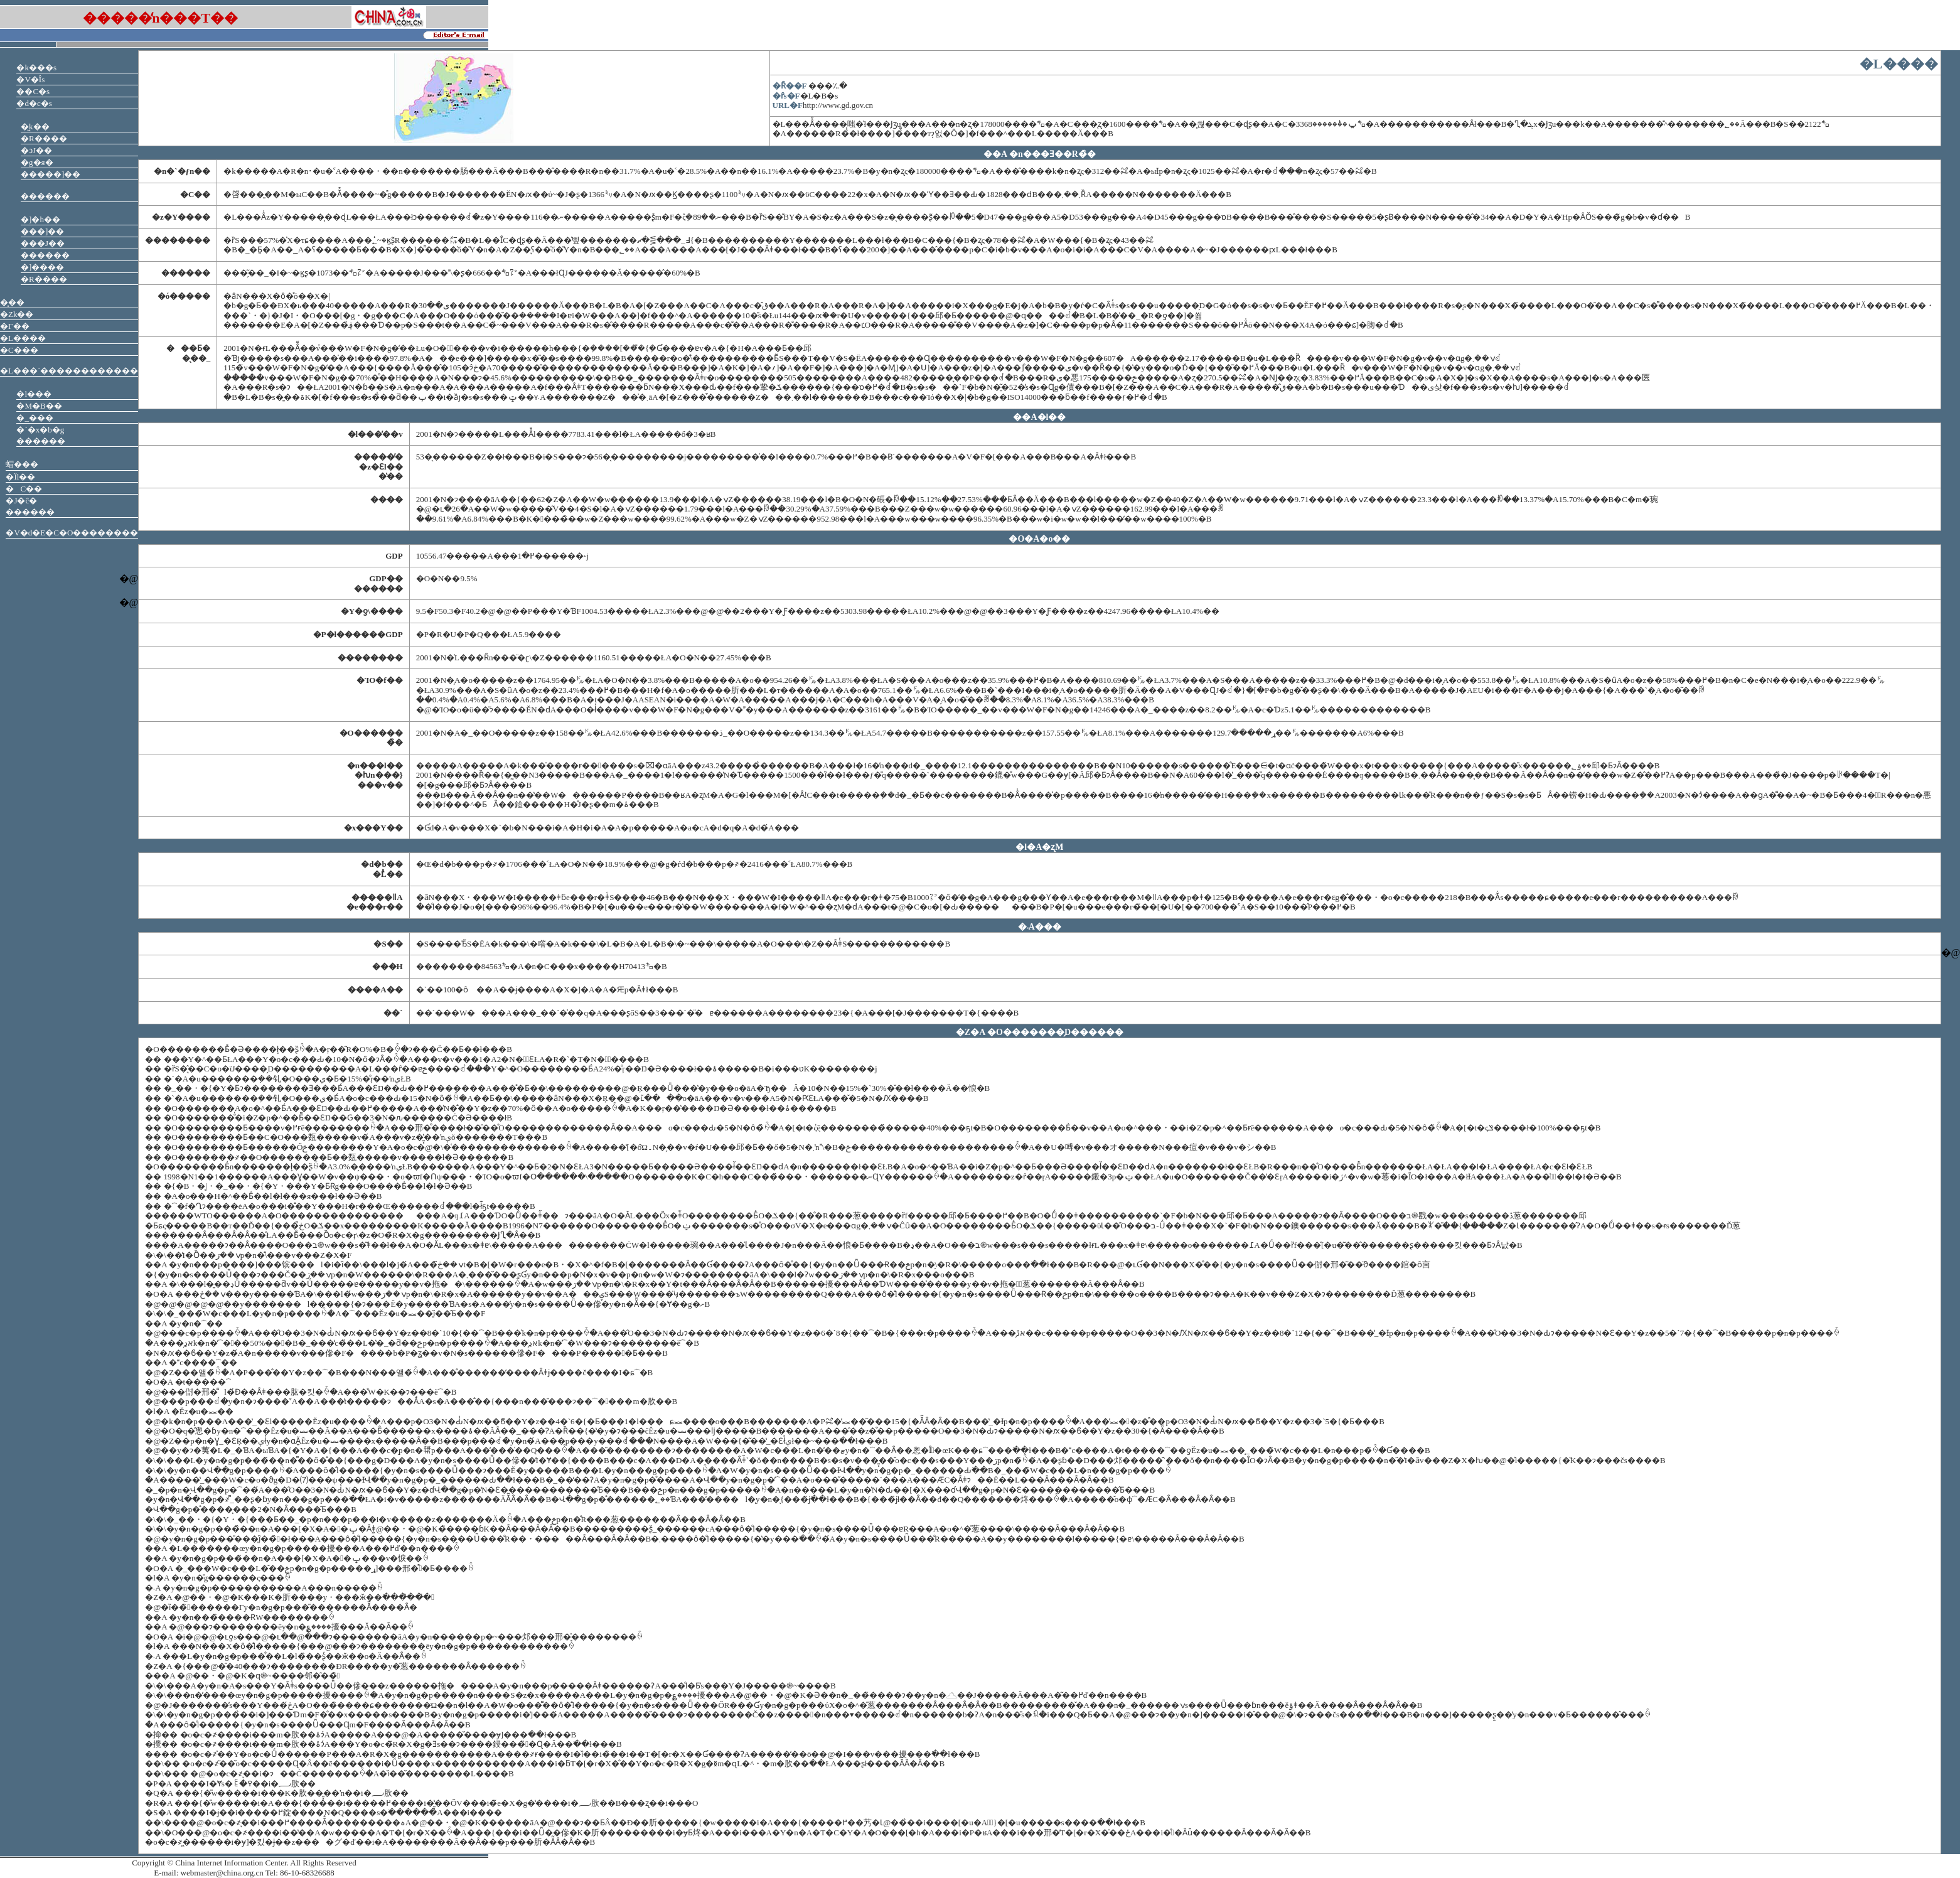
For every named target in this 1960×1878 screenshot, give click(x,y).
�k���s (36, 67)
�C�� (24, 488)
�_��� (34, 417)
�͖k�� (35, 126)
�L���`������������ (69, 370)
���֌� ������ (45, 196)
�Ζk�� (16, 314)
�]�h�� (40, 219)
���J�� (43, 243)
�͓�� (12, 302)
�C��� (19, 350)
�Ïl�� (20, 476)
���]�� (42, 231)
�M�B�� (39, 405)
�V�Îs (30, 79)
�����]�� (50, 174)
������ (45, 255)
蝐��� (22, 464)
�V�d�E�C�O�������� (72, 532)
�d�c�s (33, 103)
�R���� (44, 138)
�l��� (33, 394)
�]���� (42, 267)
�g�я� (37, 162)
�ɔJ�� (36, 150)
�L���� (23, 338)
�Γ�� (14, 326)
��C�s (33, 91)
